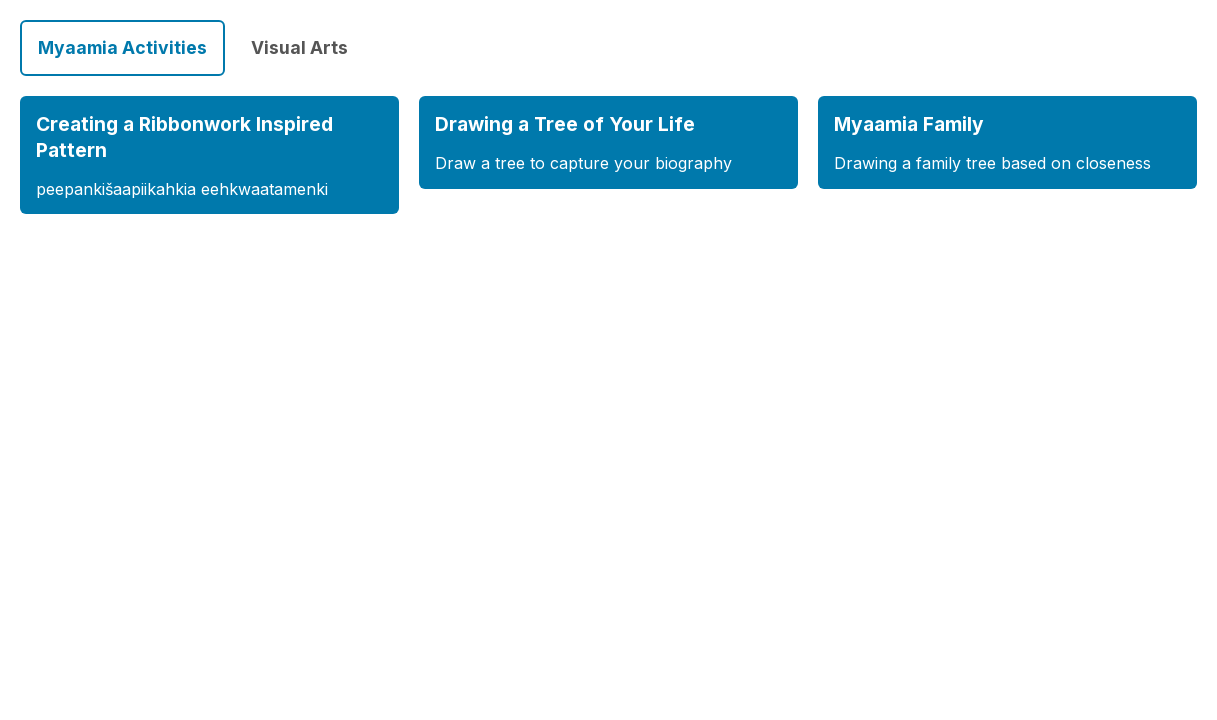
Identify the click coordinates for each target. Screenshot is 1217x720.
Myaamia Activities (122, 47)
